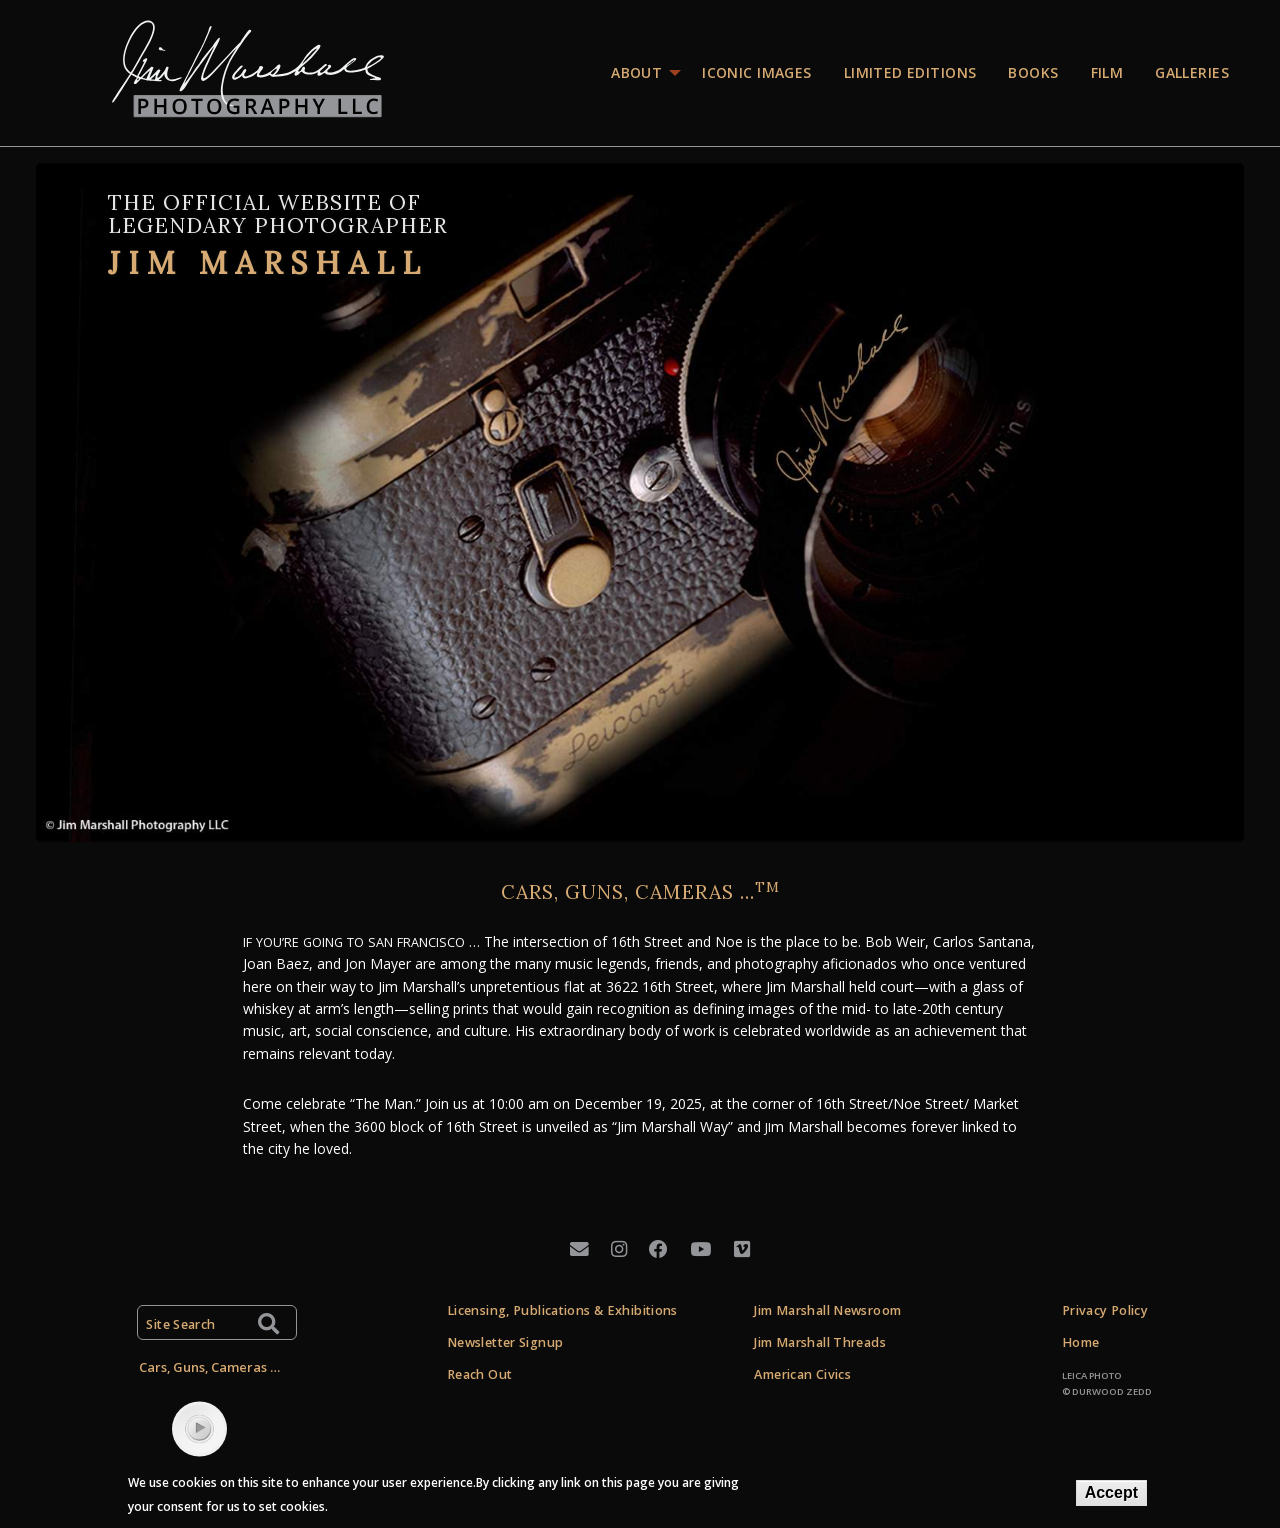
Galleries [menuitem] (1192, 72)
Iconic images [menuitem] (756, 72)
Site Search (180, 1324)
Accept (1111, 1492)
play (200, 1428)
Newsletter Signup (505, 1342)
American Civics (802, 1374)
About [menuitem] (636, 72)
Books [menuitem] (1033, 72)
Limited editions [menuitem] (910, 72)
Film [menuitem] (1107, 72)
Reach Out (479, 1374)
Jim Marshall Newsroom (827, 1310)
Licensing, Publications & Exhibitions (562, 1310)
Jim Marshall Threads (820, 1342)
